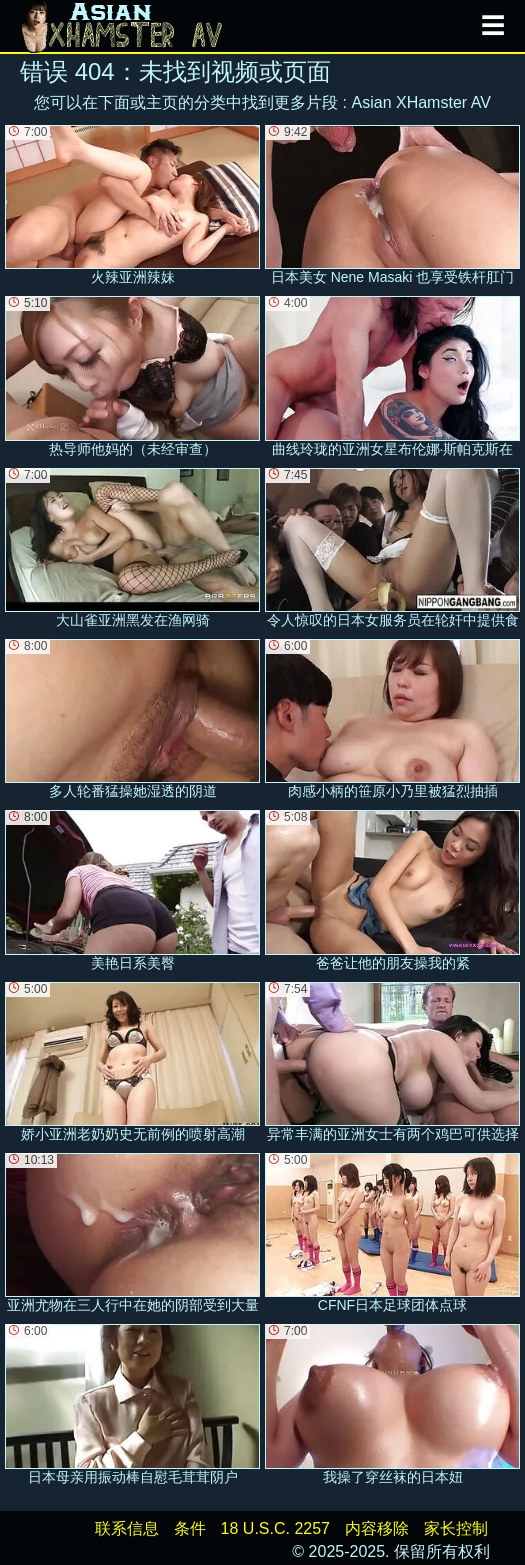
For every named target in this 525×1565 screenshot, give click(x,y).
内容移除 (377, 1528)
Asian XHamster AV (421, 102)
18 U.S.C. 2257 (275, 1528)
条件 (190, 1528)
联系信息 (127, 1528)
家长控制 (456, 1528)
